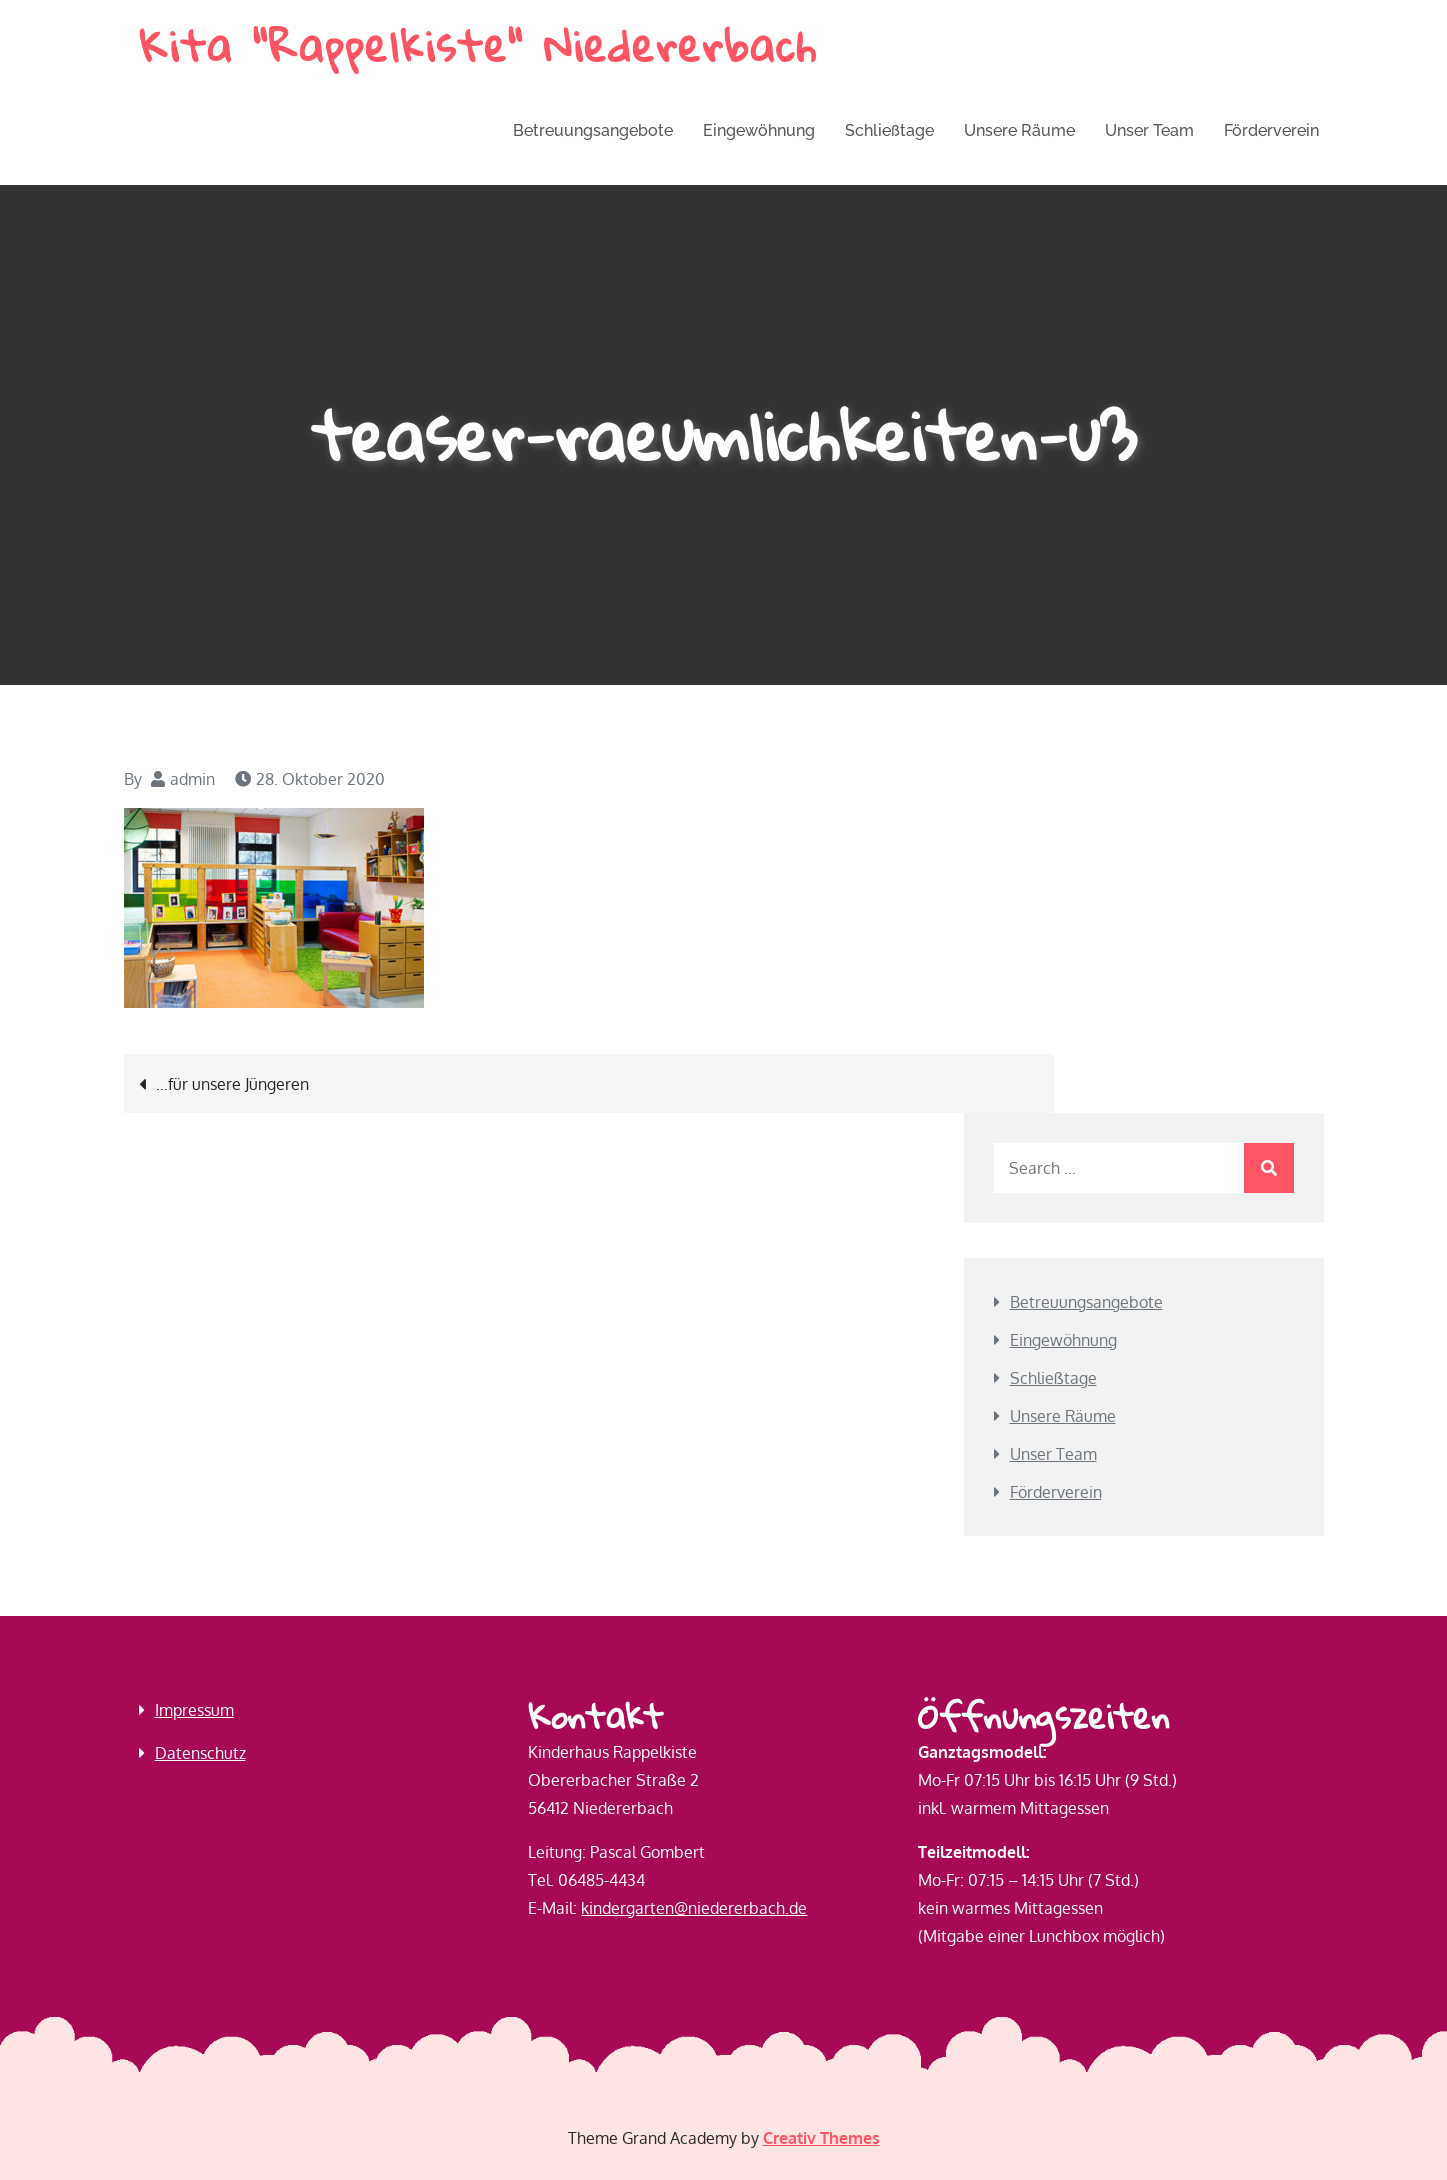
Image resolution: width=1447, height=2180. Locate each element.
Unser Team (1149, 130)
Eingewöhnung (759, 130)
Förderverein (1271, 130)
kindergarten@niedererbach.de (694, 1908)
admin (192, 779)
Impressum (194, 1710)
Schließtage (889, 130)
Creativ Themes (821, 2138)
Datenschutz (200, 1753)
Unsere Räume (1019, 130)
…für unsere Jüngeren (232, 1084)
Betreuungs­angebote (593, 130)
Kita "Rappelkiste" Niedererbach (478, 45)
